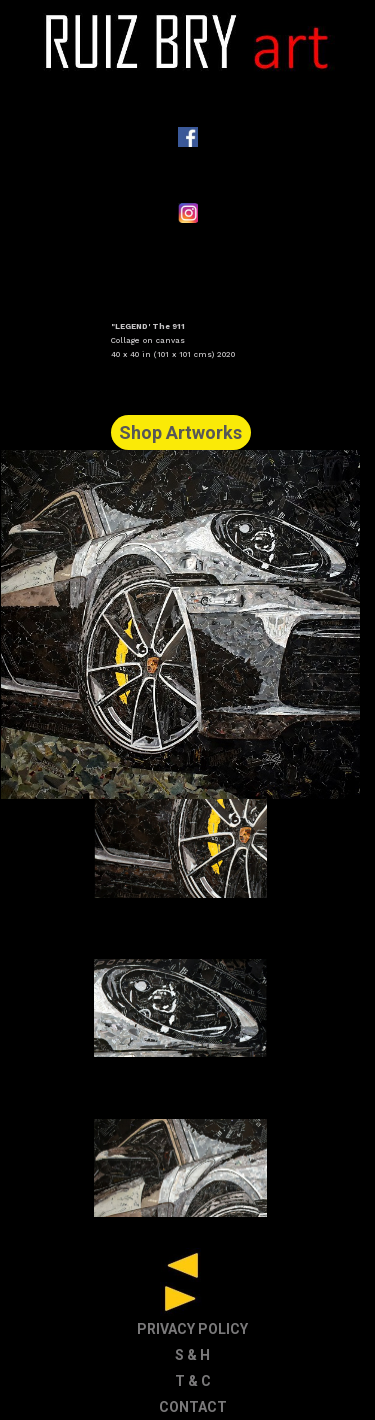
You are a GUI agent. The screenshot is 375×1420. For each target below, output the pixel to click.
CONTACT (193, 1407)
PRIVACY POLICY (192, 1329)
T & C (193, 1381)
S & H (192, 1355)
